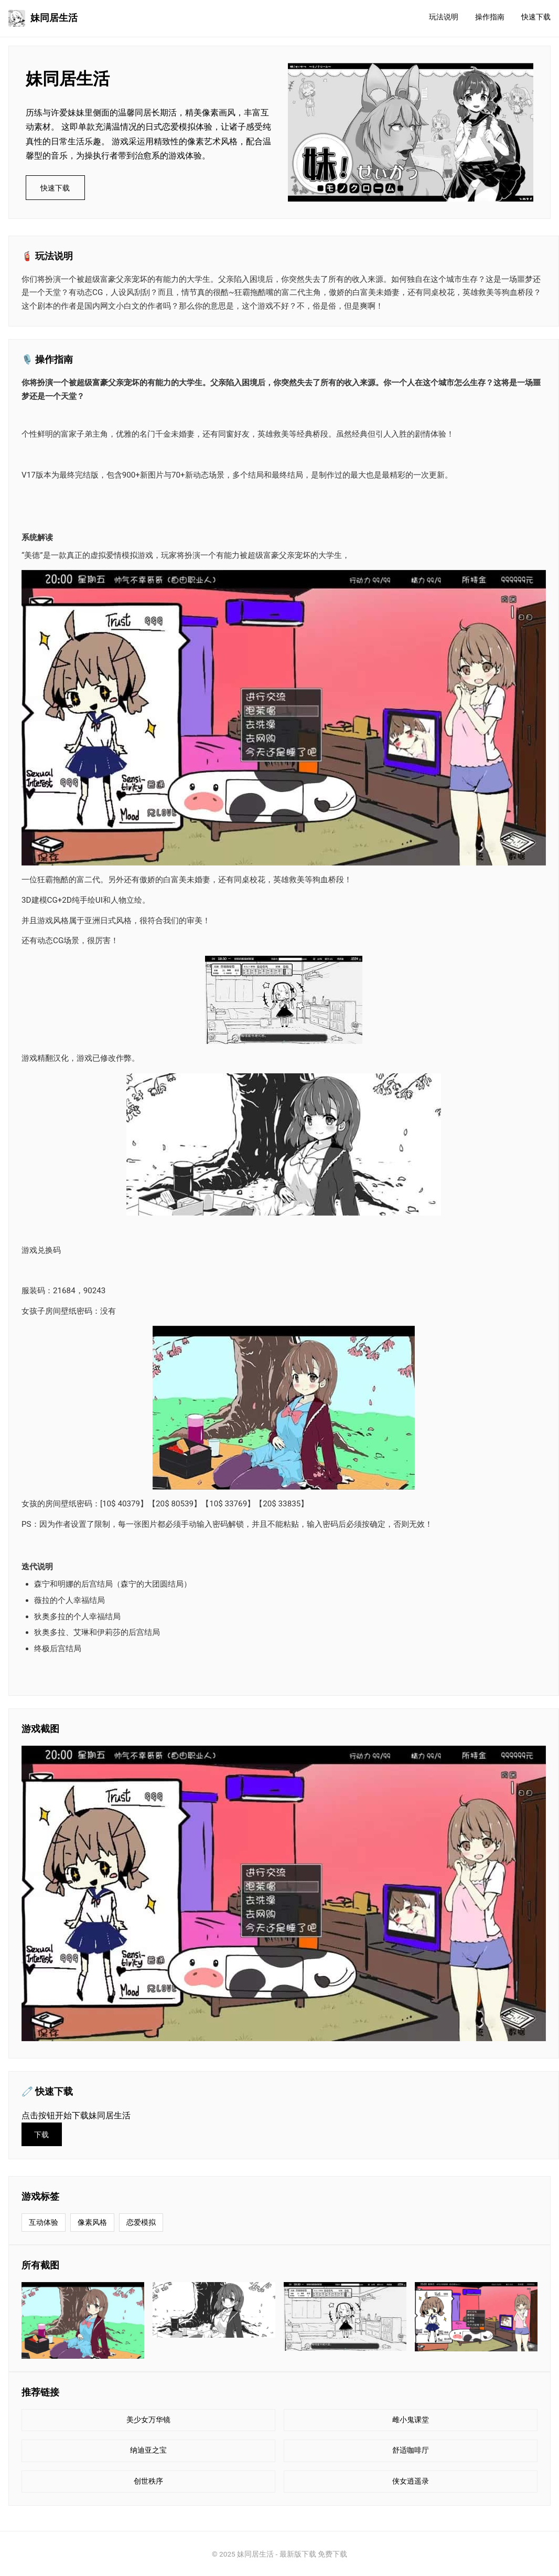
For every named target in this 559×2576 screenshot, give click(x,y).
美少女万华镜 (148, 2420)
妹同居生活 (43, 18)
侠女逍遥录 (410, 2481)
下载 (42, 2134)
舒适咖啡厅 (410, 2450)
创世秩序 (148, 2481)
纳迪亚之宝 (148, 2450)
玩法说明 (443, 17)
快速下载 (536, 17)
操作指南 (489, 17)
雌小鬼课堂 (410, 2420)
